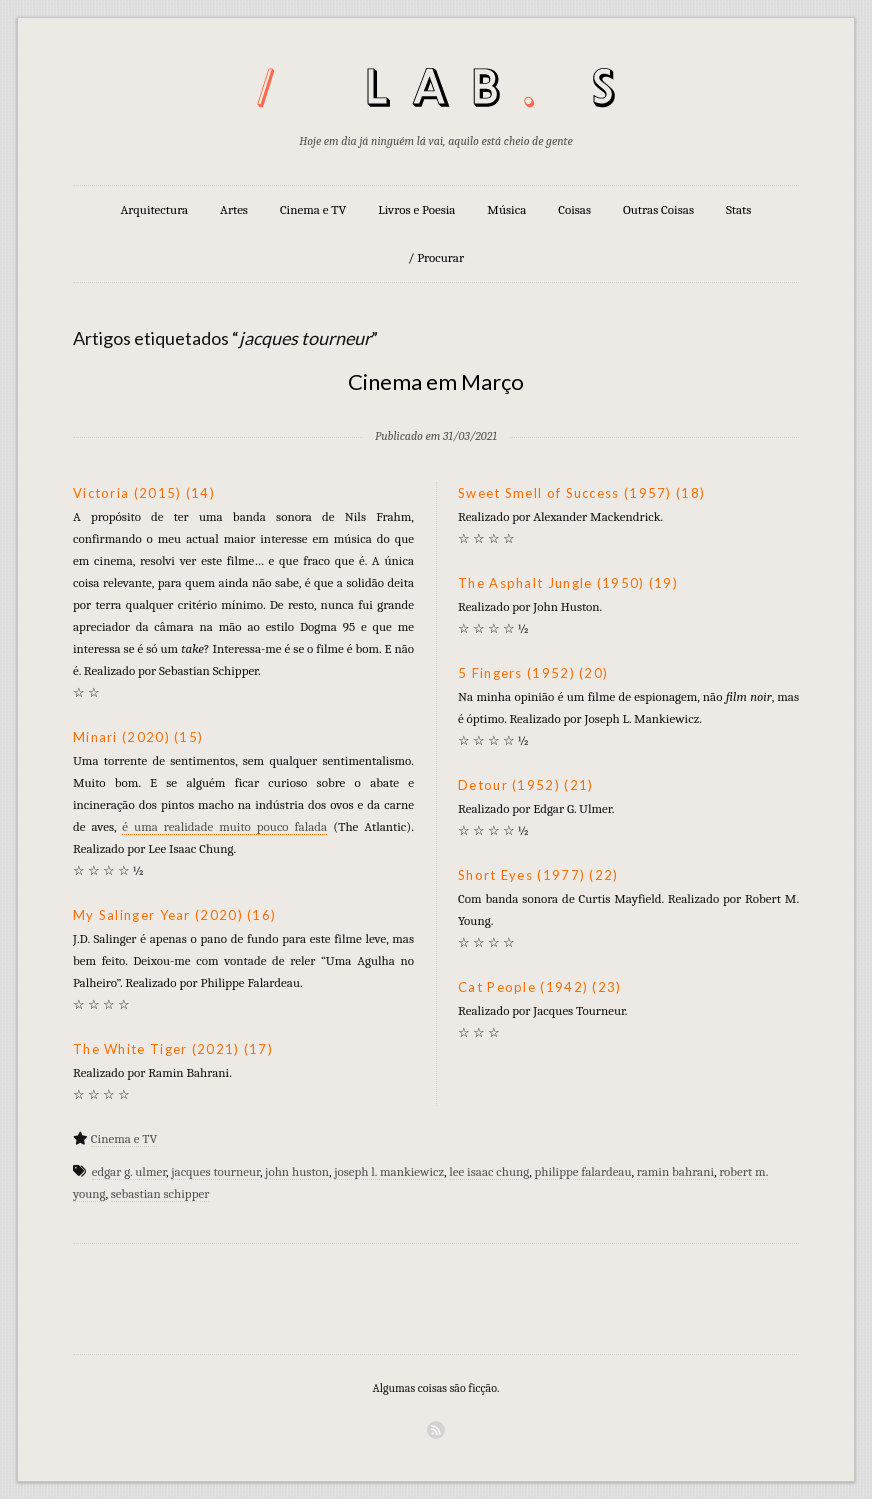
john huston (297, 1171)
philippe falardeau (582, 1171)
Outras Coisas (658, 209)
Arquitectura (155, 209)
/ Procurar (436, 257)
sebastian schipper (160, 1193)
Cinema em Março (436, 381)
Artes (234, 209)
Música (506, 209)
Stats (739, 209)
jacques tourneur (215, 1171)
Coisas (574, 209)
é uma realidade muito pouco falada (224, 826)
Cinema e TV (313, 209)
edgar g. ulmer (129, 1171)
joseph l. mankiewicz (389, 1171)
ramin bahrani (675, 1171)
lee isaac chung (489, 1171)
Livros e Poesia (416, 209)
